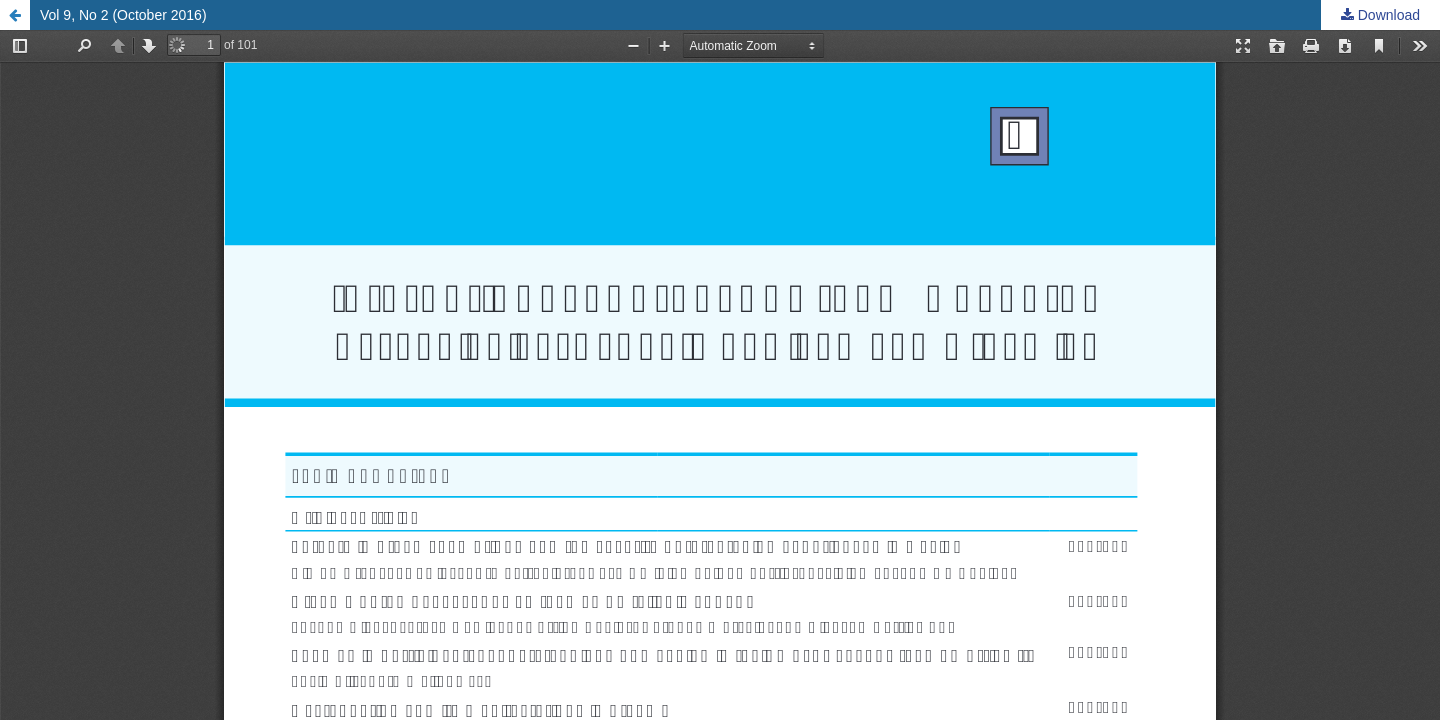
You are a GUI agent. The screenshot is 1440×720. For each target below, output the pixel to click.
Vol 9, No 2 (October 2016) (123, 15)
